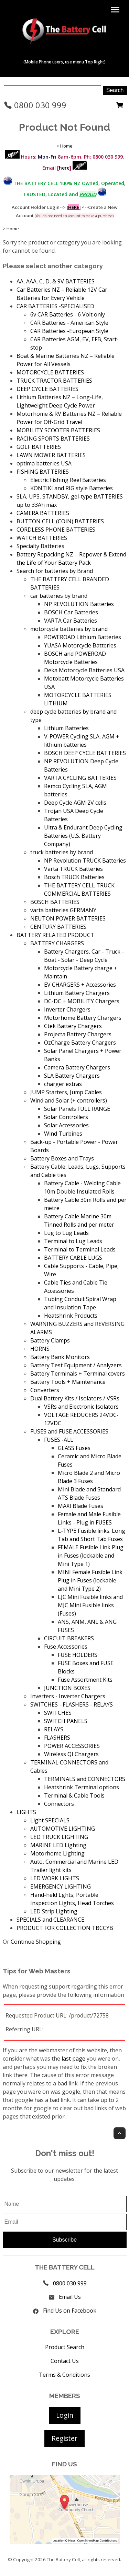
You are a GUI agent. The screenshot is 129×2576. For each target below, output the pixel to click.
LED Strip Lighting (53, 1911)
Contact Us (65, 2361)
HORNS (40, 1348)
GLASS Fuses (74, 1448)
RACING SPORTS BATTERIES (53, 438)
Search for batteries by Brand (55, 571)
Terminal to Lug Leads (73, 1241)
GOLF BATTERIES (39, 447)
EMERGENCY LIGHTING (60, 1886)
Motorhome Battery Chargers (82, 1018)
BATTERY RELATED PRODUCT (55, 935)
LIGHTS (26, 1812)
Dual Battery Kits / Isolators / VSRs (74, 1398)
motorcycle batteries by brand (69, 629)
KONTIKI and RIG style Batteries (71, 488)
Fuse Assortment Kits (85, 1679)
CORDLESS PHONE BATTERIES (56, 529)
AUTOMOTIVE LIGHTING (62, 1828)
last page (73, 2058)
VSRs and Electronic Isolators (81, 1406)
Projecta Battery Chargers (77, 1034)
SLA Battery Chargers (72, 1075)
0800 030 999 (35, 105)
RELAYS (53, 1729)
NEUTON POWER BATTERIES (68, 918)
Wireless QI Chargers (71, 1754)
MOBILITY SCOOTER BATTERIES (58, 430)
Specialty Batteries (40, 546)
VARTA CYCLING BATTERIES (80, 778)
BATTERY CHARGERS (57, 943)
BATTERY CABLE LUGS (73, 1257)
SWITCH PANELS (65, 1721)
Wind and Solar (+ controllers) (68, 1100)
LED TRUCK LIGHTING (59, 1837)
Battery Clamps (50, 1340)
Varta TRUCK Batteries (73, 869)
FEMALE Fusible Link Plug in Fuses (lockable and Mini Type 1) (90, 1555)
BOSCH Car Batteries (71, 612)
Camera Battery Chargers (77, 1067)
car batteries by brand (58, 596)
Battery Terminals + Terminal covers (77, 1373)
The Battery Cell (63, 2559)
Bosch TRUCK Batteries (74, 877)
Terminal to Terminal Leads (80, 1249)
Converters (44, 1390)
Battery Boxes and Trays (62, 1158)
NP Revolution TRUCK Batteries (85, 860)
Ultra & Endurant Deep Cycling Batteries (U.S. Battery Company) (83, 836)
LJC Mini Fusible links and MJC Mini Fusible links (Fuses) (90, 1605)
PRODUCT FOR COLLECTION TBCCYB (65, 1928)
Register (64, 2438)
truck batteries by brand (61, 852)
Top (120, 2133)
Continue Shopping (36, 1941)
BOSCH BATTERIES (54, 902)
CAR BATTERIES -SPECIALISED (55, 306)
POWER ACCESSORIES (72, 1746)
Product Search (64, 2347)
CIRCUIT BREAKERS (69, 1638)
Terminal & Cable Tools (74, 1795)
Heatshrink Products (70, 1315)
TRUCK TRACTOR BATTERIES (54, 380)
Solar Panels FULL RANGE (77, 1109)
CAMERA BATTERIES (43, 513)
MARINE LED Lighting (58, 1845)
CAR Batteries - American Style (69, 322)
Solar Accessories (66, 1125)
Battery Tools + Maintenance (68, 1382)
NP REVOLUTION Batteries (79, 604)
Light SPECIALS (49, 1820)
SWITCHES (58, 1713)
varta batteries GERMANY (63, 910)
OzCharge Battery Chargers (80, 1042)
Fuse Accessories (65, 1646)
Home (66, 146)
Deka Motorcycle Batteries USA (84, 670)
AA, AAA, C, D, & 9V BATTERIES (56, 281)
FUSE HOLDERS (77, 1655)
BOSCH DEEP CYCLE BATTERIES (85, 753)
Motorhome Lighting (57, 1853)
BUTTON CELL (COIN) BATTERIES (60, 521)
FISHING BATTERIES (43, 471)
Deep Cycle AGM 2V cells (75, 802)
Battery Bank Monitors (60, 1357)
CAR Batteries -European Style (69, 331)
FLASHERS (57, 1737)
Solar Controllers (66, 1117)
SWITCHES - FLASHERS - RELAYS (71, 1704)
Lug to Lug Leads (66, 1233)
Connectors (59, 1804)
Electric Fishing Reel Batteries (68, 480)
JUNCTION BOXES (67, 1688)
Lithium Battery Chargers (77, 993)
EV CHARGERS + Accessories (80, 984)
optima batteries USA (44, 463)
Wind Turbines (63, 1133)
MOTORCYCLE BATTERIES (50, 372)
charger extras (63, 1084)
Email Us (70, 2297)
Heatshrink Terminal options (81, 1787)
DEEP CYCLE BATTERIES (47, 389)
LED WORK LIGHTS (54, 1878)
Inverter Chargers (67, 1009)
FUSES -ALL (58, 1439)
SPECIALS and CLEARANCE (50, 1919)
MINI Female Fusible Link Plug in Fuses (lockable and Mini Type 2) (90, 1580)
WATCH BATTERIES (42, 538)
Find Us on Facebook (69, 2310)
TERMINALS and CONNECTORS (84, 1779)
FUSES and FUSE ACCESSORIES (69, 1431)
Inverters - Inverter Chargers (67, 1696)
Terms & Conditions (64, 2374)
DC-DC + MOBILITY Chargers (81, 1001)
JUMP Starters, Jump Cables (66, 1092)
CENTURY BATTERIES (58, 926)
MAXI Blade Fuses (80, 1506)
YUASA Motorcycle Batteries (80, 645)
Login (64, 2415)
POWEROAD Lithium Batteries (82, 637)
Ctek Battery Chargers (73, 1026)
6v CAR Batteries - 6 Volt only (67, 314)
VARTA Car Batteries (70, 620)
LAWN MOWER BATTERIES (51, 455)
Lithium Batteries (66, 728)
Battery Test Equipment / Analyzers (76, 1365)
